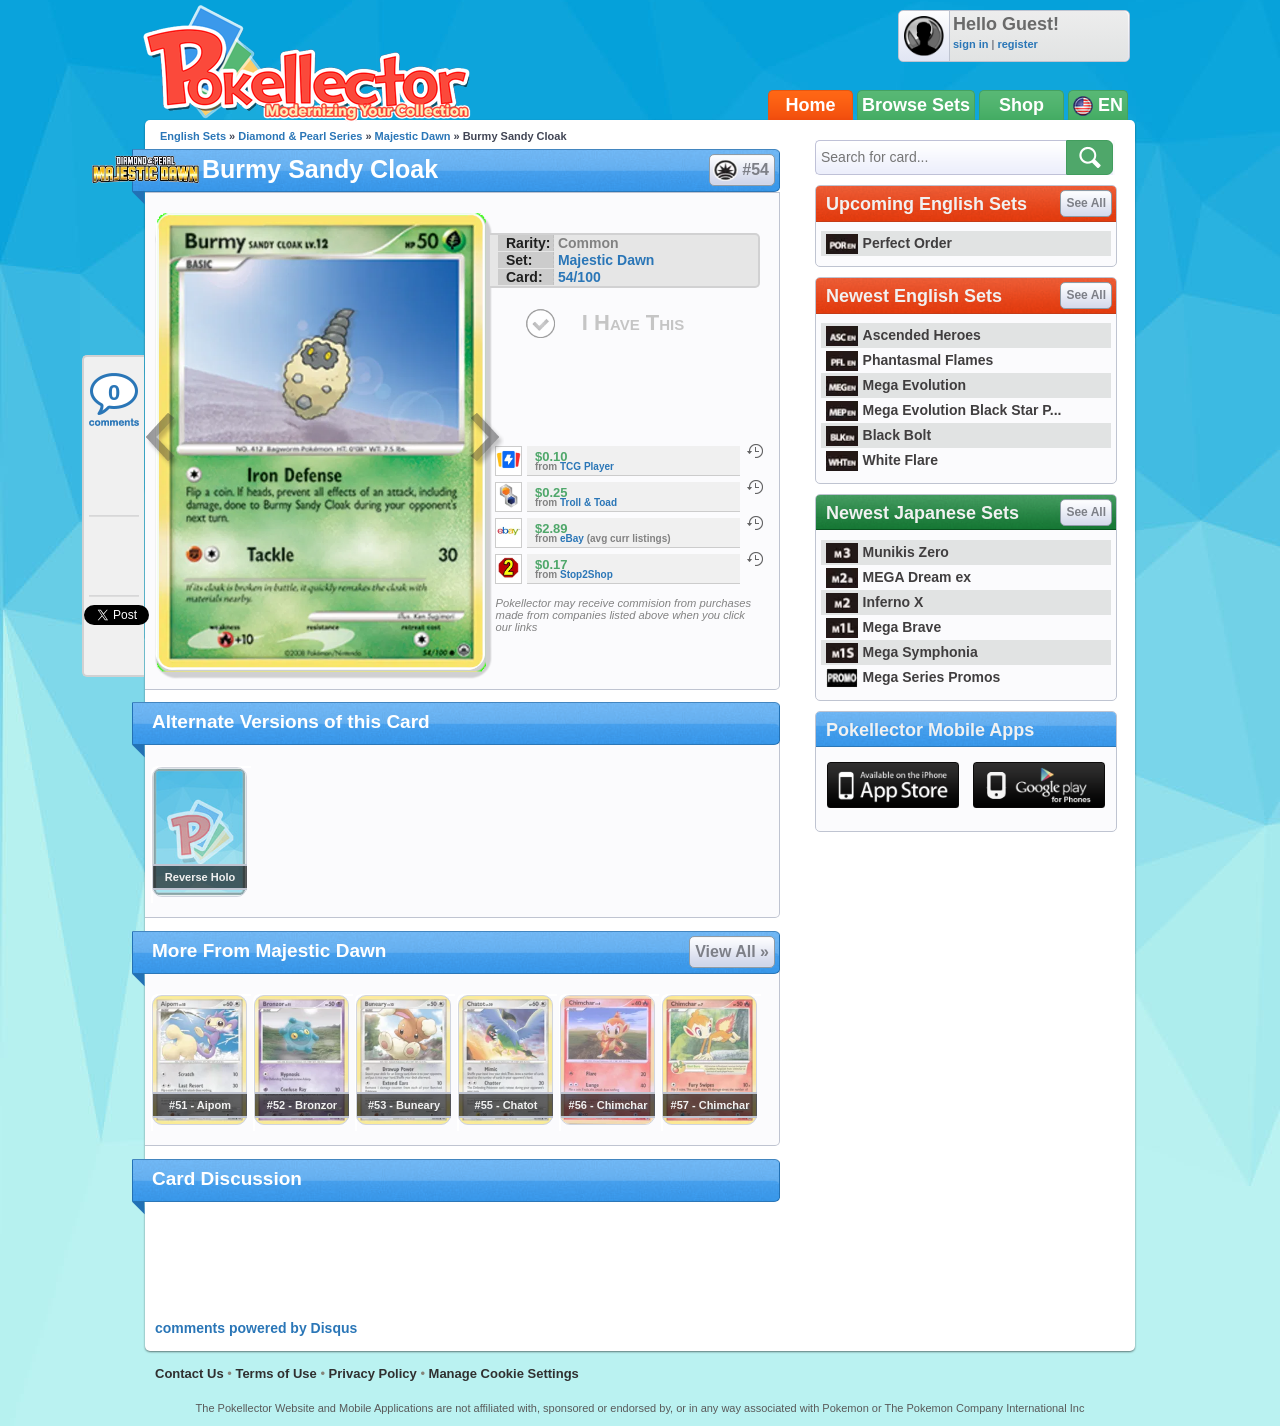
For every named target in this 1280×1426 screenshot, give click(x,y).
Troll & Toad (588, 502)
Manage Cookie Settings (504, 1373)
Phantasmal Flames (909, 360)
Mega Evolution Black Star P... (944, 410)
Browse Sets (916, 105)
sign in (970, 44)
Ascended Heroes (903, 335)
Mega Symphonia (902, 652)
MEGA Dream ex (898, 577)
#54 (741, 170)
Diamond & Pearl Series (300, 136)
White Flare (882, 460)
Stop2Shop (586, 574)
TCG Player (587, 466)
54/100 (579, 277)
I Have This (633, 322)
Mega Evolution (896, 385)
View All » (732, 951)
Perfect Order (889, 243)
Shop (1021, 105)
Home (811, 105)
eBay (572, 538)
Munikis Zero (887, 552)
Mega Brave (883, 627)
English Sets (193, 136)
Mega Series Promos (913, 677)
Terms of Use (275, 1373)
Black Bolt (878, 435)
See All (1086, 203)
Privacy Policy (373, 1373)
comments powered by (256, 1328)
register (1017, 44)
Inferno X (874, 602)
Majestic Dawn (413, 136)
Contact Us (189, 1373)
